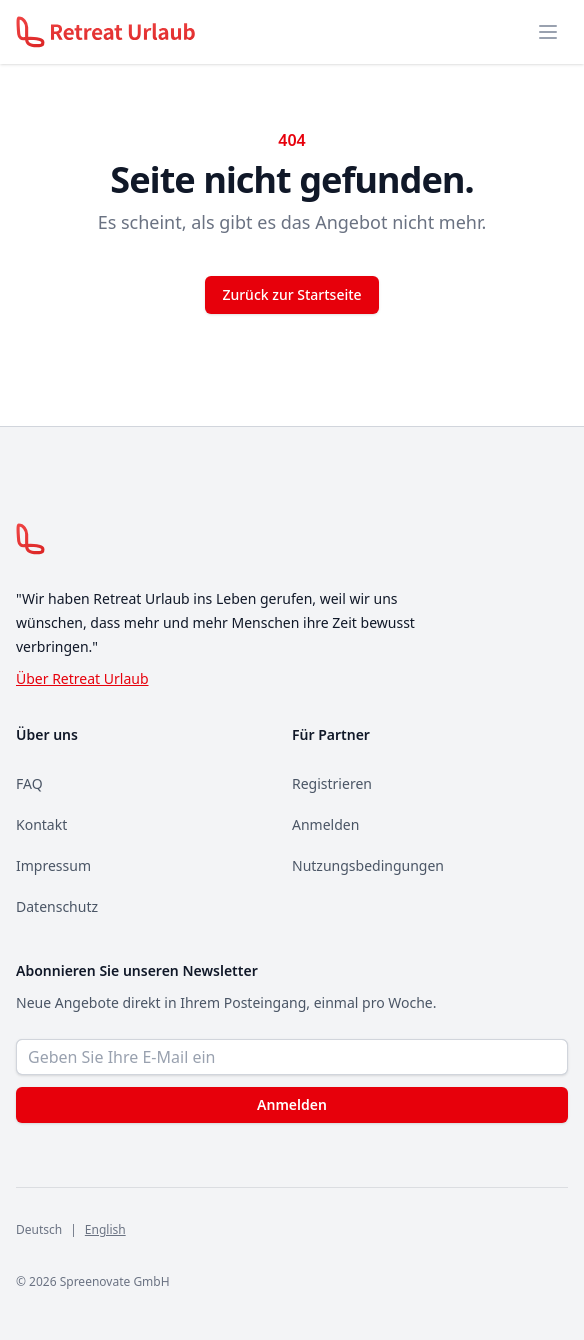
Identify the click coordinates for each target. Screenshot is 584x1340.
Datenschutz (57, 906)
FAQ (29, 783)
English (105, 1229)
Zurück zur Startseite (291, 294)
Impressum (53, 865)
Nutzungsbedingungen (368, 865)
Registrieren (332, 783)
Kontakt (41, 824)
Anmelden (325, 824)
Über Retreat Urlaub (82, 678)
